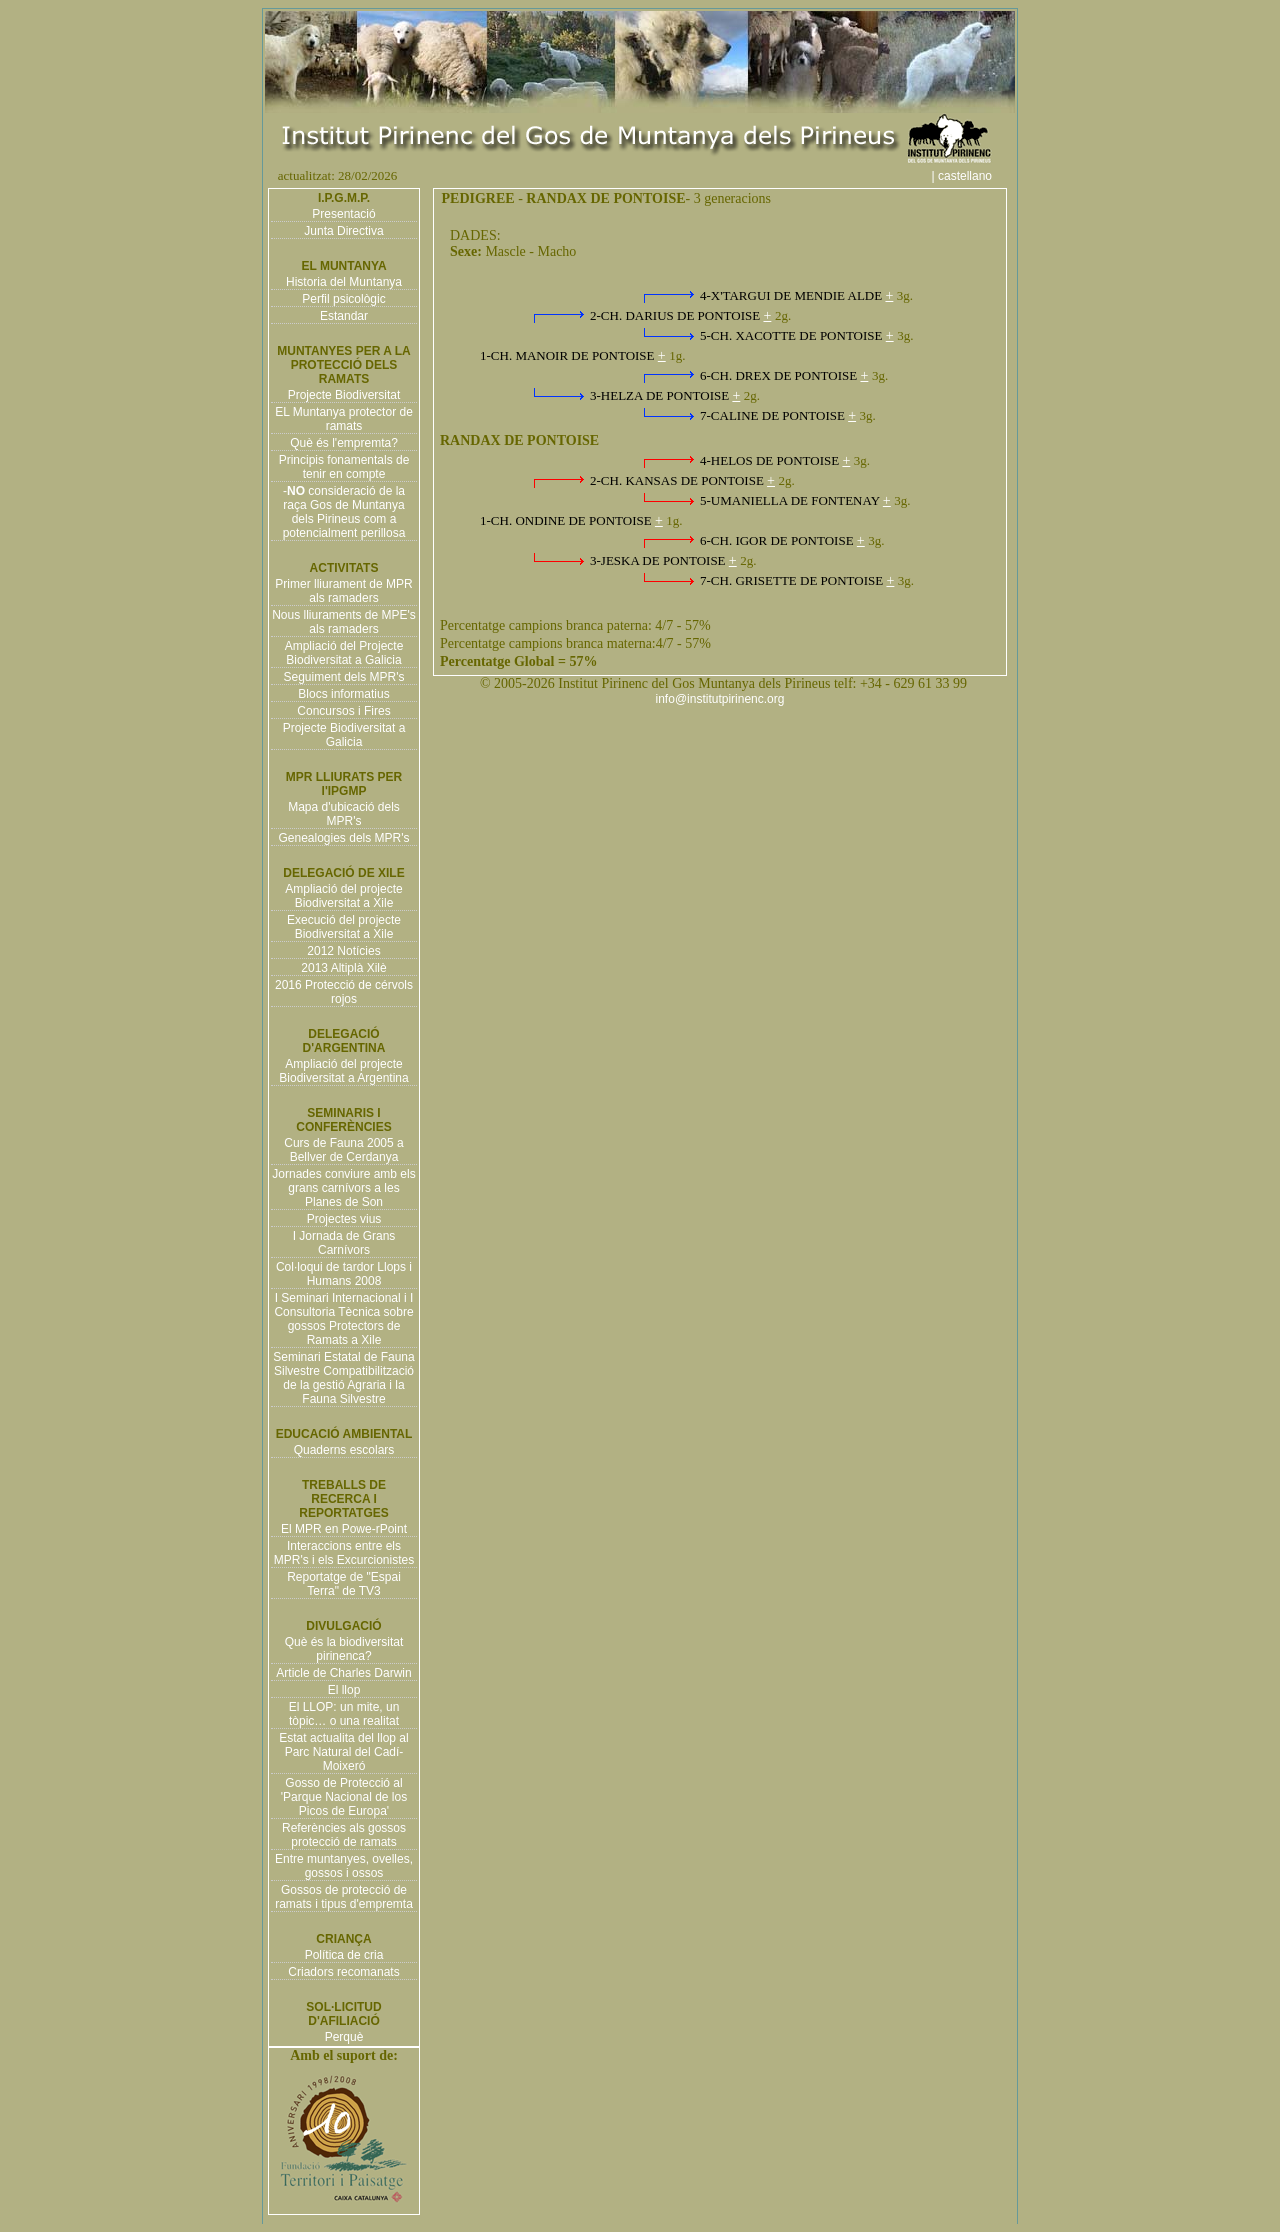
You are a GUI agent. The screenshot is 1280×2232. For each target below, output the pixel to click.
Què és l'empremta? (344, 443)
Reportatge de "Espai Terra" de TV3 (344, 1584)
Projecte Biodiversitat (344, 395)
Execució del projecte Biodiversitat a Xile (344, 927)
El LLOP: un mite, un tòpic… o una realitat (344, 1714)
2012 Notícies (343, 951)
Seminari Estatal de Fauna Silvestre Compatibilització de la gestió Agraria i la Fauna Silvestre (343, 1378)
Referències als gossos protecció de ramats (344, 1835)
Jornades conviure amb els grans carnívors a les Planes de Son (343, 1188)
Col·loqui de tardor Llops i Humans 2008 (344, 1274)
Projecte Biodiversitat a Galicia (344, 735)
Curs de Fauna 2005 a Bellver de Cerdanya (343, 1150)
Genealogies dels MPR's (343, 838)
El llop (344, 1690)
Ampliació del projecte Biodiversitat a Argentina (343, 1071)
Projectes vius (344, 1219)
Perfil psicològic (343, 299)
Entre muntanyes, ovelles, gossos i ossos (344, 1866)
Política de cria (344, 1955)
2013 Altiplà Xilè (343, 968)
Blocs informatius (343, 694)
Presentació (343, 214)
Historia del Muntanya (344, 282)
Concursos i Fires (343, 711)
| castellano (972, 176)
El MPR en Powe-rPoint (344, 1529)
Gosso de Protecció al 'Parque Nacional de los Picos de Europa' (344, 1797)
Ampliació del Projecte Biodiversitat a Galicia (344, 653)
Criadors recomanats (343, 1972)
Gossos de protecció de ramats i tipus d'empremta (344, 1897)
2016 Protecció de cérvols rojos (344, 992)
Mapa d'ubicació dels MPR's (344, 814)
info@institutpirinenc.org (720, 699)
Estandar (344, 316)
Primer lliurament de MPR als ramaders (343, 591)
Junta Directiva (343, 231)
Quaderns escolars (344, 1450)
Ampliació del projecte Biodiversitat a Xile (343, 896)
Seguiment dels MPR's (343, 677)
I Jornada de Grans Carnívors (344, 1243)
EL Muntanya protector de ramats (344, 419)
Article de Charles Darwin (343, 1673)
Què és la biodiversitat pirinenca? (344, 1649)
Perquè (344, 2037)
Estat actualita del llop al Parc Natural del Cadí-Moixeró (343, 1752)
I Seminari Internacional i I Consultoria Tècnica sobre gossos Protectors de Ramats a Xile (343, 1319)
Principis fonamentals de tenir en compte (344, 467)
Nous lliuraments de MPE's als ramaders (344, 622)
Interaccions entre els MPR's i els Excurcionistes (344, 1553)
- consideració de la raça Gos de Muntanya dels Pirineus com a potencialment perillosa (344, 512)
